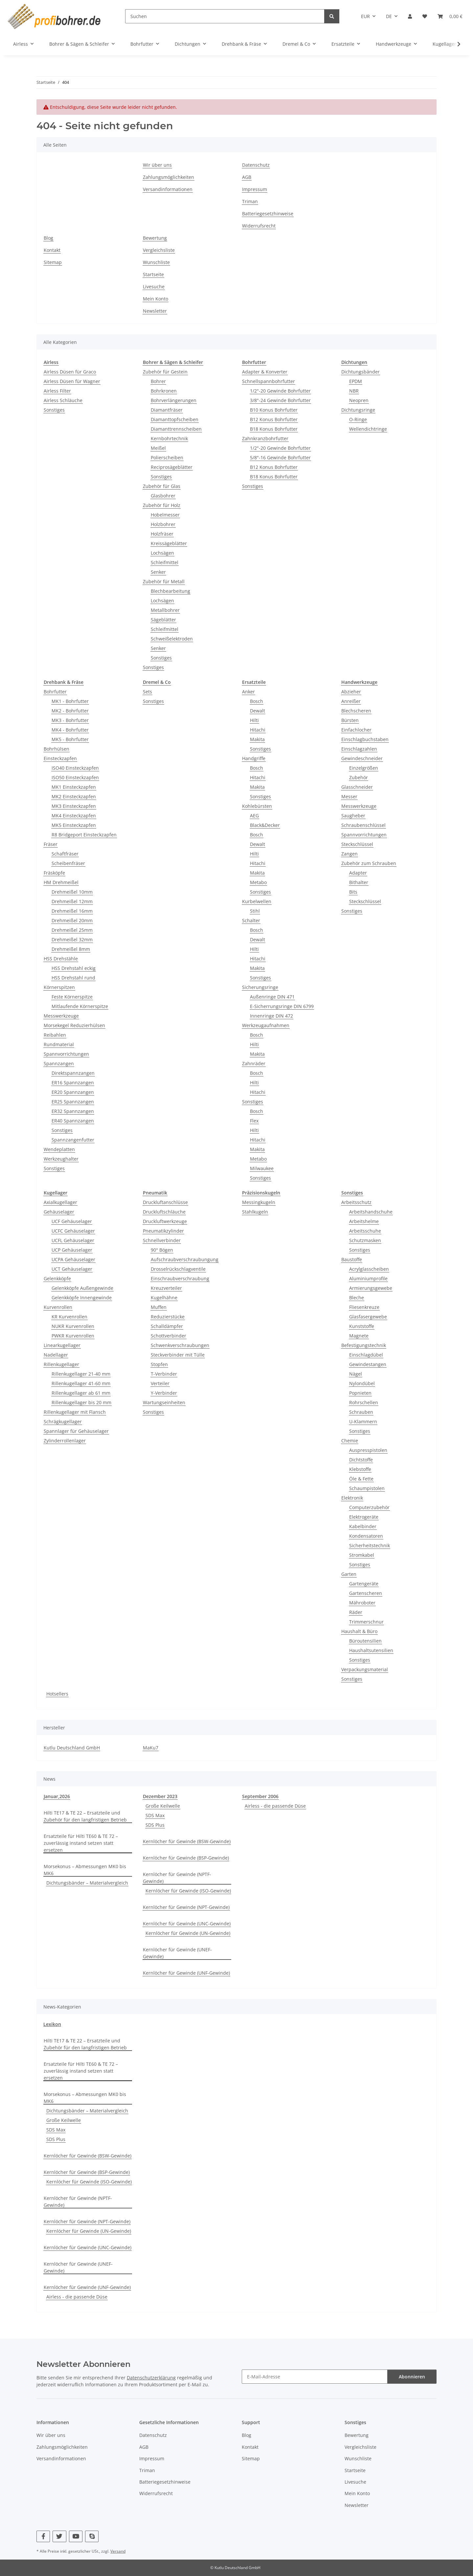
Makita (257, 739)
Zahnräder (253, 1063)
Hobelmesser (165, 515)
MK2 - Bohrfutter (70, 711)
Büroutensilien (365, 1641)
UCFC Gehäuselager (73, 1231)
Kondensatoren (366, 1536)
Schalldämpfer (167, 1326)
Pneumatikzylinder (163, 1231)
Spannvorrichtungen (66, 1054)
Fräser (50, 844)
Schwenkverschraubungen (180, 1345)
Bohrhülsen (56, 749)
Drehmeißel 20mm (72, 920)
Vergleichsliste (159, 250)
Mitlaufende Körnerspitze (80, 1006)
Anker (248, 691)
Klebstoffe (360, 1469)
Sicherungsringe (260, 987)
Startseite (153, 274)
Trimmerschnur (366, 1622)
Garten (348, 1574)
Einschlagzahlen (359, 749)
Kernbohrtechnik (169, 438)
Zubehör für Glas (161, 486)
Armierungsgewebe (370, 1288)
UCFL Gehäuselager (73, 1240)
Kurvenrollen (58, 1307)
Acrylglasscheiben (369, 1269)
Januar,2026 (57, 1796)
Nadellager (56, 1355)
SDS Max (155, 1815)
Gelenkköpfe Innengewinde (82, 1297)
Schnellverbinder (162, 1240)
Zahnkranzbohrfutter (265, 438)
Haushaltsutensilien (371, 1650)
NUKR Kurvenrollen (73, 1326)
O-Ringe (358, 419)
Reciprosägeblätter (171, 467)
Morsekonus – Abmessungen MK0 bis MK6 (85, 1869)
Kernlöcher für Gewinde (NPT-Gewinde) (186, 1907)
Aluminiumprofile (368, 1278)
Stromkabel (361, 1555)
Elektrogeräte (363, 1517)
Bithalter (358, 882)
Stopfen (159, 1364)
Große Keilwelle (163, 1806)
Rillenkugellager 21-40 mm (81, 1374)
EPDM (355, 381)
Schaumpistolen (367, 1488)
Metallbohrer (165, 610)
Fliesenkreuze (364, 1307)
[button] (410, 16)
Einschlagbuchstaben (365, 739)
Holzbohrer (163, 524)
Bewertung (155, 238)
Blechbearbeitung (170, 591)
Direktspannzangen (73, 1073)
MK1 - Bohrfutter (70, 701)
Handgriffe (253, 758)
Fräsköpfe (54, 873)
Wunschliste (156, 262)
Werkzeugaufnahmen (265, 1025)
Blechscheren (356, 711)
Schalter (251, 920)
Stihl (255, 911)
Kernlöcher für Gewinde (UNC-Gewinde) (187, 1923)
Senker (158, 572)
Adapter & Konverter (264, 372)
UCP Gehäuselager (72, 1250)
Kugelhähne (164, 1297)
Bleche (356, 1297)
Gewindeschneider (362, 758)
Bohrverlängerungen (173, 400)
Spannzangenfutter (73, 1140)
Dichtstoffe (361, 1460)
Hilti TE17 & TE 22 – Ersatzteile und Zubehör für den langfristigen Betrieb (85, 1816)
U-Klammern (363, 1421)
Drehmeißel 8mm (71, 949)
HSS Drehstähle (61, 958)
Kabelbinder (362, 1526)
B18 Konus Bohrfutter (274, 429)
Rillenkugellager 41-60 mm (81, 1383)
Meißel (158, 448)
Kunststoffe (361, 1326)
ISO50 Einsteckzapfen (75, 777)
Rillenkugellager (61, 1364)
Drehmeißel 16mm (72, 911)
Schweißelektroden (172, 639)
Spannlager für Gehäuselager (76, 1431)
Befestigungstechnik (363, 1345)
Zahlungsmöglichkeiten (168, 177)
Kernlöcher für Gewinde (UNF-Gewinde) (186, 1973)
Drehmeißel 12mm (72, 901)
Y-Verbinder (164, 1393)
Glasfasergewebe (368, 1316)
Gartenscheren (365, 1593)
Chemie (349, 1440)
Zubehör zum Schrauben (368, 863)
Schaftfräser (65, 854)
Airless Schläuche (63, 400)
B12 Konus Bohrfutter (274, 419)
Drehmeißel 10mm (72, 892)
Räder (355, 1612)
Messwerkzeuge (61, 1016)
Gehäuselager (59, 1212)
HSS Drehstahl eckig (74, 968)
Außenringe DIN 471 (272, 997)
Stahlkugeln (255, 1212)
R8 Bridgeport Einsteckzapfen (84, 834)
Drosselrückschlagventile (178, 1269)
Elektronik (352, 1498)
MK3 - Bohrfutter (70, 720)
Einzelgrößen (363, 768)
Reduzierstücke (168, 1316)
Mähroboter (362, 1603)
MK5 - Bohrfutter (70, 739)
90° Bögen (162, 1250)
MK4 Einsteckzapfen (74, 815)
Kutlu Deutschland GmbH (72, 1748)
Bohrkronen (164, 391)
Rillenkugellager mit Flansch (75, 1412)
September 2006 (260, 1796)
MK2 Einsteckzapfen (74, 796)
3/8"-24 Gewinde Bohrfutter (280, 400)
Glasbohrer (163, 496)
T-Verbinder (164, 1374)
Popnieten (360, 1393)
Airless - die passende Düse (275, 1806)
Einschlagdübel (366, 1355)
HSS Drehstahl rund (73, 978)
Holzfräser (162, 534)
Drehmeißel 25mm (72, 930)
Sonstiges (54, 410)
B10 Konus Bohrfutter (274, 410)
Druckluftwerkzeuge (165, 1221)
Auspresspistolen (368, 1450)
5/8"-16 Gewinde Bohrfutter (280, 457)
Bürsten (350, 720)
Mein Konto (155, 299)
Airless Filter (57, 391)
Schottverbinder (168, 1336)
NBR (354, 391)
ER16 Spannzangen (73, 1082)
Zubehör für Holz (161, 505)
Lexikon (52, 2024)
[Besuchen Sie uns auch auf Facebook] (43, 2536)
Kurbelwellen (256, 901)
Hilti (254, 720)
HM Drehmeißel (61, 882)
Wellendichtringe (368, 429)
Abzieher (351, 691)
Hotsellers (57, 1694)
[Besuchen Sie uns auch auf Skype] (92, 2536)
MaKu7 (150, 1748)
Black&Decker (265, 825)
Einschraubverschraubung (180, 1278)
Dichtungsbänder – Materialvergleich (87, 1883)
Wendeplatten (59, 1149)
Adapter (358, 873)
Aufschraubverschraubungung (184, 1259)
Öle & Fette (361, 1479)
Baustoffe (351, 1259)
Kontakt (52, 250)
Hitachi (257, 730)
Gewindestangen (367, 1364)
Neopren (359, 400)
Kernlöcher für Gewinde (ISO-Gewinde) (188, 1891)
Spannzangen (59, 1063)
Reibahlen (55, 1035)
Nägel (355, 1374)
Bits (353, 892)
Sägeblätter (163, 619)
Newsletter (155, 311)
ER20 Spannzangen (73, 1092)
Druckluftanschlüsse (165, 1202)
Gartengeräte (363, 1583)
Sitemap (53, 262)
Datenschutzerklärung (151, 2377)
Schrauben (361, 1412)
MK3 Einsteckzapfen (74, 806)
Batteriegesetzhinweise (267, 213)
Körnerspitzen (59, 987)
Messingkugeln (258, 1202)
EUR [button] (365, 16)
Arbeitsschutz (356, 1202)
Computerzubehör (369, 1507)
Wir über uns (157, 165)
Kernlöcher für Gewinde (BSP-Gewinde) (186, 1858)
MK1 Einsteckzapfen (74, 787)
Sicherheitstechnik (369, 1545)
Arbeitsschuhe (365, 1231)
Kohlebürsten (257, 806)
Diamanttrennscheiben (176, 429)
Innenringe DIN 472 (271, 1016)
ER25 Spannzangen (73, 1101)
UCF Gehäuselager (72, 1221)
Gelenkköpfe (57, 1278)
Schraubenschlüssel (363, 825)
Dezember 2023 (160, 1796)
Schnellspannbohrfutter (268, 381)
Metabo (258, 882)
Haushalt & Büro (359, 1631)
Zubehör (358, 777)
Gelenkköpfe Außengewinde (82, 1288)
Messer (349, 796)
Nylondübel (362, 1383)
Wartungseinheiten (164, 1402)
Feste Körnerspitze (72, 997)
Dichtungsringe (358, 410)
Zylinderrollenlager (65, 1440)
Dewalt (257, 711)
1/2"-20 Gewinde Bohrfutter (280, 391)
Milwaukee (262, 1168)
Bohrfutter (55, 691)
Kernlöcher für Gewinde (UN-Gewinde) (188, 1933)
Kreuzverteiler (166, 1288)
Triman (250, 201)
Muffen (159, 1307)
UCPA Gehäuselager (73, 1259)
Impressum (254, 189)
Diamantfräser (167, 410)
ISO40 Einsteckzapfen (75, 768)
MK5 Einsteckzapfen (74, 825)
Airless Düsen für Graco (70, 372)
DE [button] (389, 16)
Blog (48, 238)
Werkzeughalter (61, 1159)
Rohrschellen (363, 1402)
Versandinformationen (167, 189)
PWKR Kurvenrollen (73, 1336)
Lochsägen (162, 553)
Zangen (349, 854)
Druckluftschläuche (164, 1212)
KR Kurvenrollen (69, 1316)
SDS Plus (155, 1825)
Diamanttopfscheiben (174, 419)
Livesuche (154, 286)
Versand (117, 2551)
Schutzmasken (365, 1240)
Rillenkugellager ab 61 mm (81, 1393)
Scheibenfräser (68, 863)
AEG (254, 815)
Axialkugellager (60, 1202)
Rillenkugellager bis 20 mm (81, 1402)
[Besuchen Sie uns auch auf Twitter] (59, 2536)
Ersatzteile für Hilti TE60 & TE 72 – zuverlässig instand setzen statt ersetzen (81, 1843)
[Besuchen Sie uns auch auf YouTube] (75, 2536)
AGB (246, 177)
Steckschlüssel (357, 844)
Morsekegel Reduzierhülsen (74, 1025)
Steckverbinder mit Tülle (178, 1355)
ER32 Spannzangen (73, 1111)
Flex (254, 1121)
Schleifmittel (164, 562)
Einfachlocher (356, 730)
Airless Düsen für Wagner (72, 381)
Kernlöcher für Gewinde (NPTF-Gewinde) (177, 1877)
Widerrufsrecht (259, 226)
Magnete (359, 1336)
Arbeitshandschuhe (371, 1212)
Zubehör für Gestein (165, 372)
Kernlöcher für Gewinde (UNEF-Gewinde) (177, 1953)
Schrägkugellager (63, 1421)
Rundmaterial (59, 1044)
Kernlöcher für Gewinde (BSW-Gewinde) (187, 1841)
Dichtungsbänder (360, 372)
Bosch (256, 701)
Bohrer (158, 381)
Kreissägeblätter (169, 543)
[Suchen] (225, 16)
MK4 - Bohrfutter (70, 730)
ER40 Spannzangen (73, 1121)
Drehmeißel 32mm (72, 939)
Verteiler (160, 1383)
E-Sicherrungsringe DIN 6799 (282, 1006)
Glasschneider (357, 787)
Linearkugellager (62, 1345)
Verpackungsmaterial (364, 1669)
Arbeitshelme (364, 1221)
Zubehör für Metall (164, 581)
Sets (147, 691)
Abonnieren (412, 2376)
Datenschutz (256, 165)
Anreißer (351, 701)
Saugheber (353, 815)
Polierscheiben (167, 457)
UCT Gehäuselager (72, 1269)
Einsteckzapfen (60, 758)
